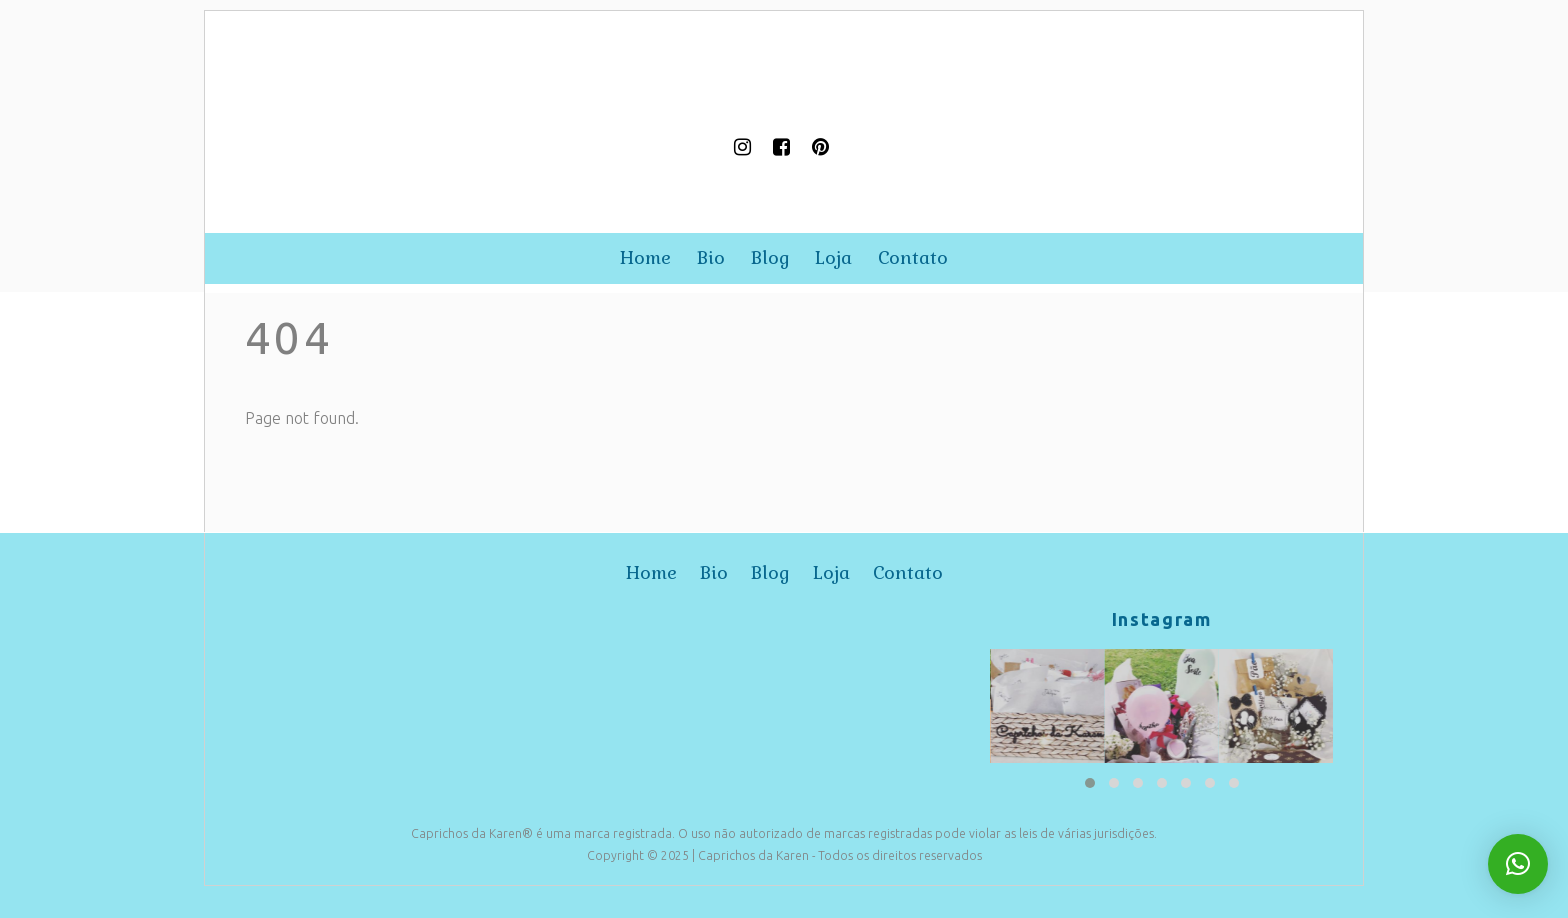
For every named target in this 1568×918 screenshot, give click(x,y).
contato (913, 257)
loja (833, 257)
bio (711, 257)
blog (770, 257)
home (645, 257)
